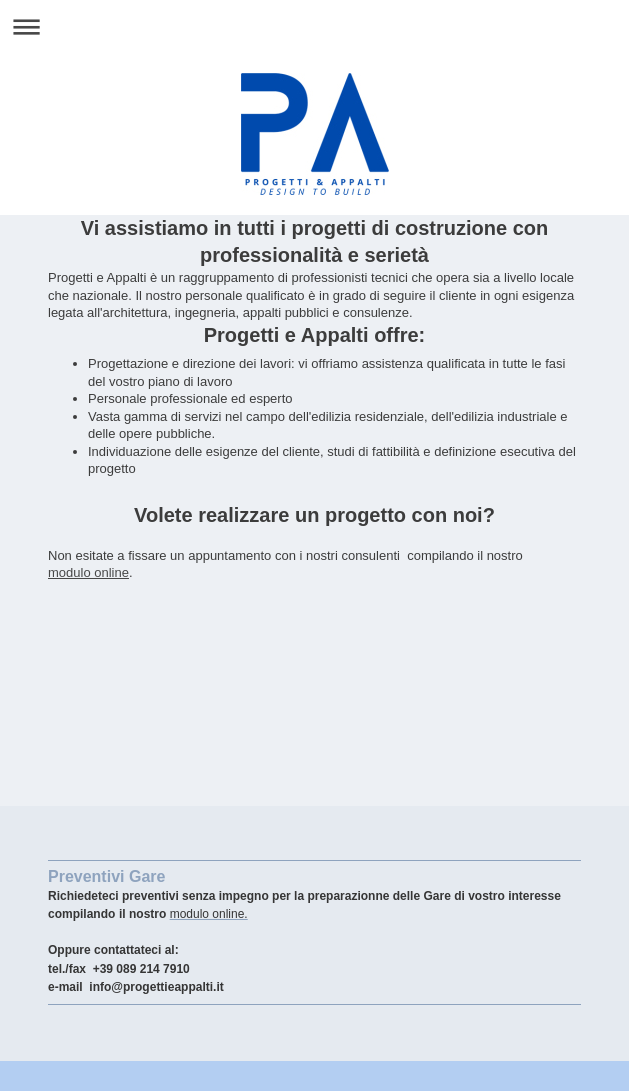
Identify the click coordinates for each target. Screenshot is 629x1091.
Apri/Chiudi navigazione (314, 26)
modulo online (88, 572)
